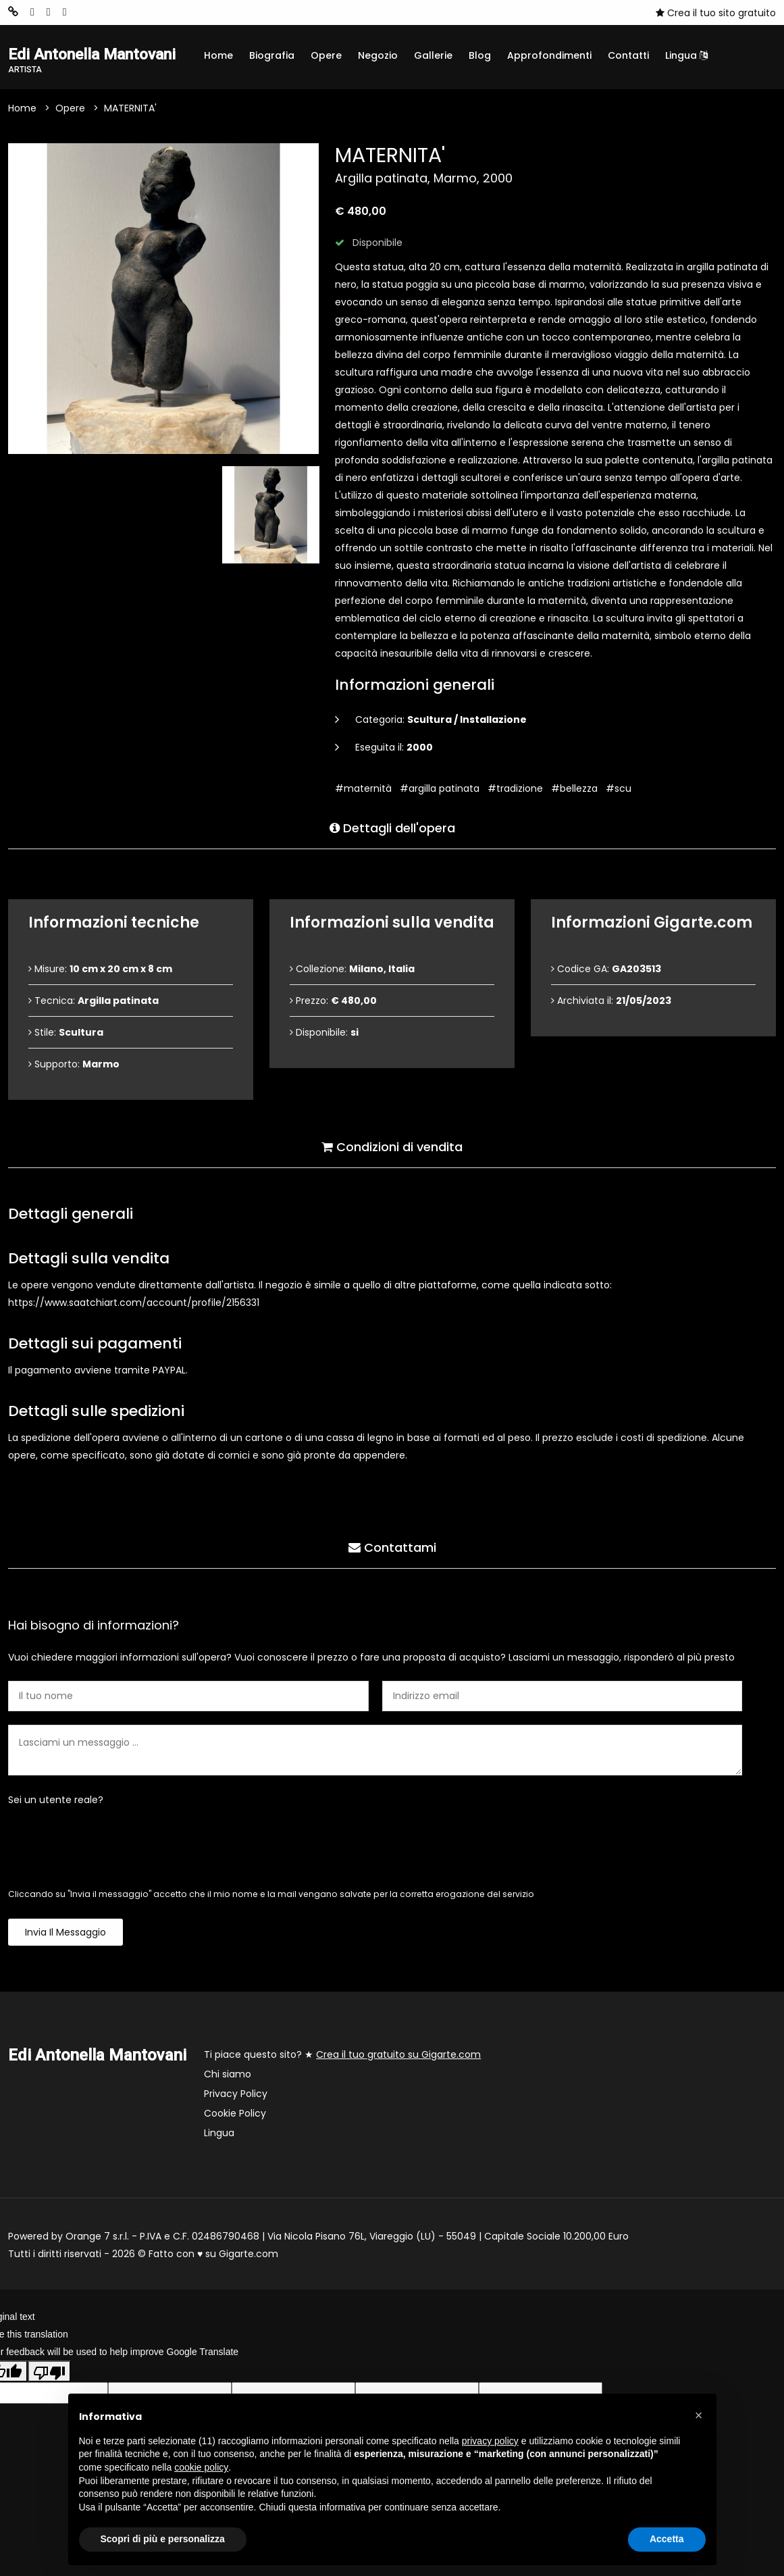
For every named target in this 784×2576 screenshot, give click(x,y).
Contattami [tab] (392, 1546)
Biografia (271, 55)
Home (218, 55)
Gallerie (433, 55)
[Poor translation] (49, 2372)
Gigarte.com (248, 2255)
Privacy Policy (235, 2095)
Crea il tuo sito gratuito (716, 13)
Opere (326, 55)
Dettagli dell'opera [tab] (392, 827)
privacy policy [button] (490, 2440)
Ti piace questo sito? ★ (342, 2056)
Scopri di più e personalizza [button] (163, 2538)
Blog (480, 55)
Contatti (628, 55)
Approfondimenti (549, 55)
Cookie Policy (235, 2114)
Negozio (378, 55)
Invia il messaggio (65, 1933)
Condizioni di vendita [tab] (392, 1146)
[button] (699, 2415)
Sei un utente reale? (55, 1801)
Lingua (686, 55)
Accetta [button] (667, 2538)
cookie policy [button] (201, 2467)
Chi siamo (227, 2075)
